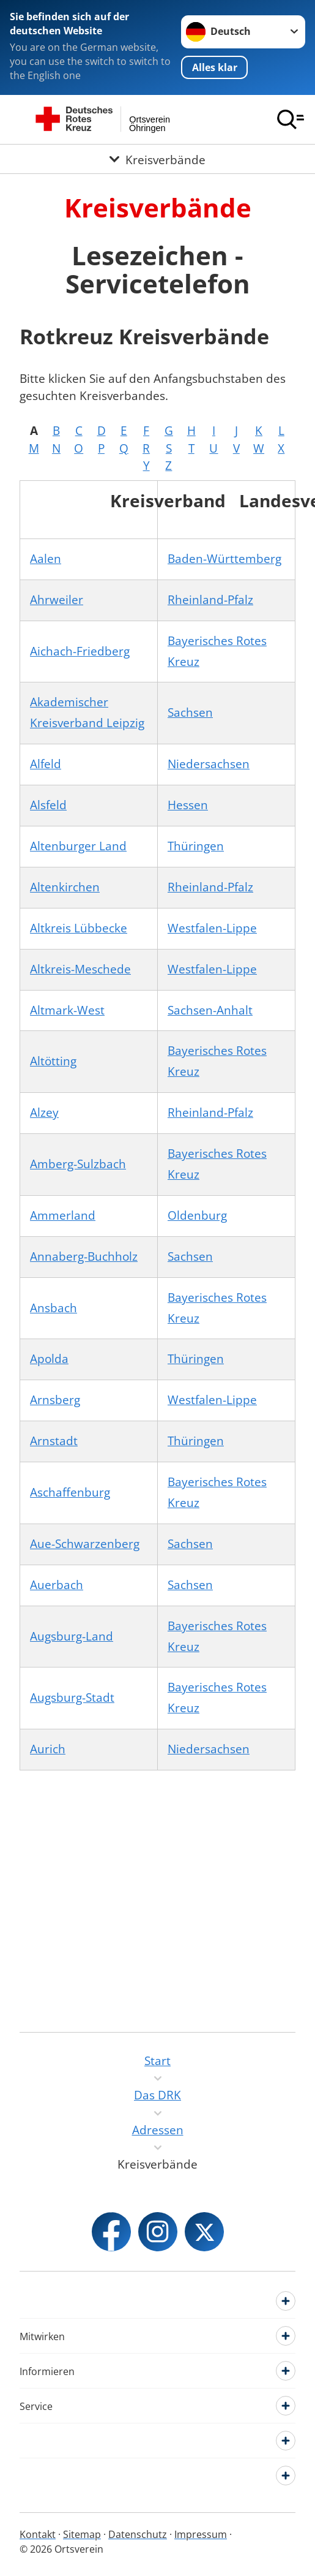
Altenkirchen (65, 887)
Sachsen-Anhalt (210, 1010)
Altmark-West (67, 1010)
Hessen (188, 805)
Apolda (49, 1359)
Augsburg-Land (71, 1636)
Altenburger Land (78, 846)
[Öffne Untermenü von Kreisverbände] (157, 159)
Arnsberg (55, 1400)
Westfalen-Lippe (212, 928)
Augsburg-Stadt (72, 1697)
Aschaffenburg (70, 1492)
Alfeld (45, 764)
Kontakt (38, 2534)
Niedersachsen (209, 764)
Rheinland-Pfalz (210, 600)
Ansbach (53, 1308)
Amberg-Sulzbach (78, 1164)
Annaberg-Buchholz (84, 1256)
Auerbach (56, 1585)
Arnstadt (54, 1441)
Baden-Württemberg (224, 559)
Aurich (47, 1749)
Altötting (53, 1061)
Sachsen (190, 712)
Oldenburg (197, 1215)
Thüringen (196, 846)
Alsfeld (48, 805)
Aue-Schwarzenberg (84, 1544)
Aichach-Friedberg (80, 651)
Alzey (44, 1112)
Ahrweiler (56, 600)
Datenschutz (137, 2534)
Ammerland (62, 1215)
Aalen (45, 559)
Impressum (200, 2534)
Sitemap (82, 2534)
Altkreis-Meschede (80, 969)
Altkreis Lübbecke (78, 928)
